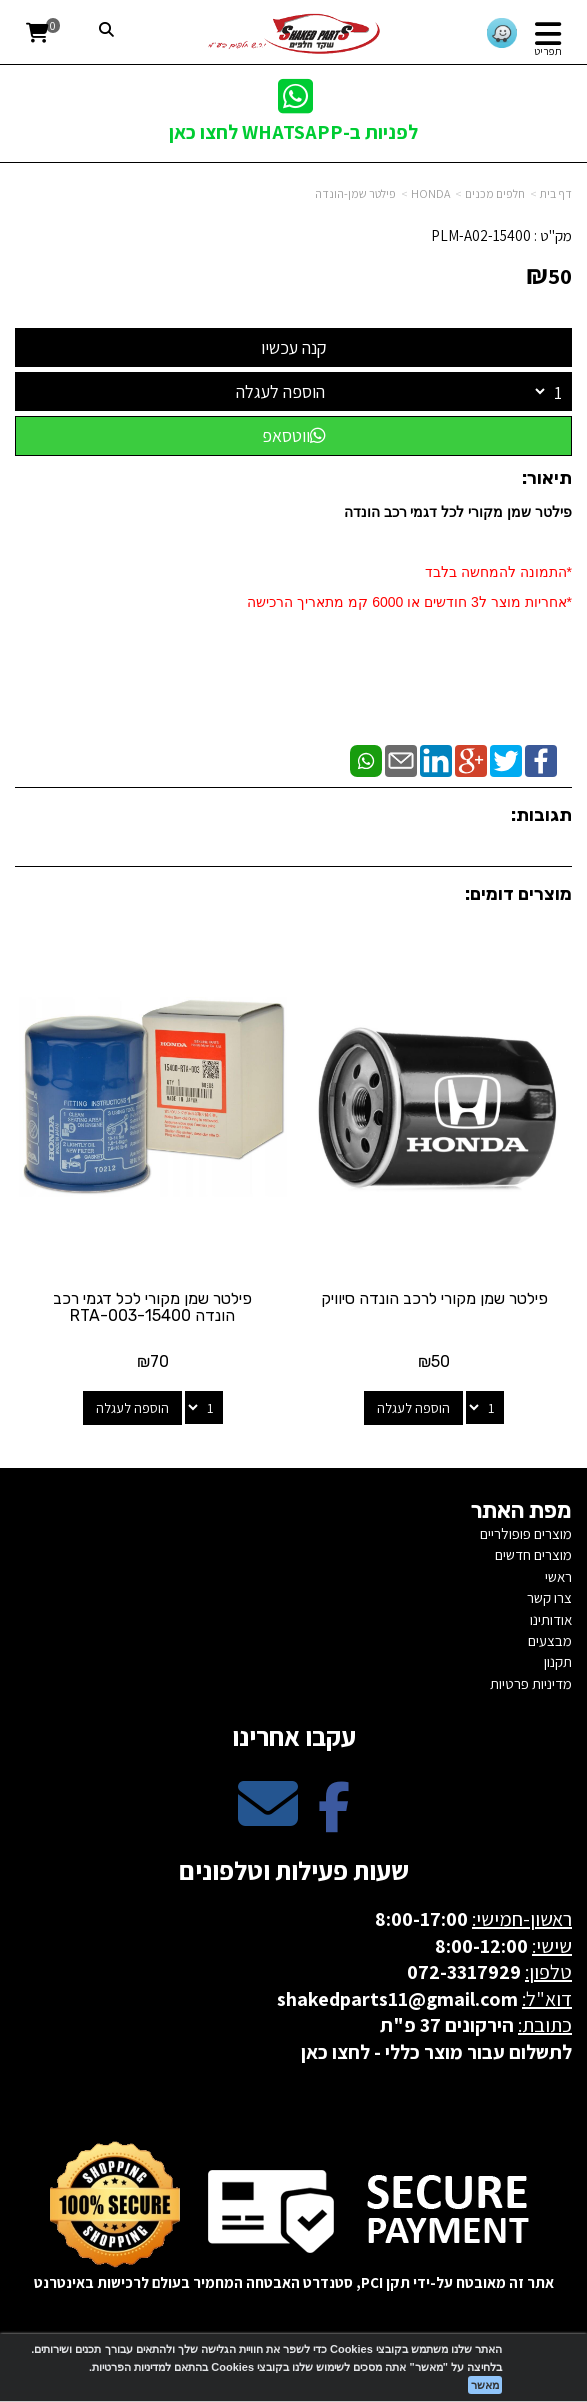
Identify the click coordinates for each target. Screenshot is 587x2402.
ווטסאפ (294, 435)
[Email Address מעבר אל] (268, 1820)
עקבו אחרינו (294, 1736)
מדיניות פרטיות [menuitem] (531, 1683)
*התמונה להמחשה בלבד (498, 572)
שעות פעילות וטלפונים (294, 1870)
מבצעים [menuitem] (550, 1640)
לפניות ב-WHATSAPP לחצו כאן (293, 132)
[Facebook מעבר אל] (334, 1820)
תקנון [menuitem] (558, 1661)
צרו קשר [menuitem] (549, 1597)
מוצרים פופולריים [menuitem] (526, 1533)
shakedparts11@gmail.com (397, 1999)
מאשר (485, 2385)
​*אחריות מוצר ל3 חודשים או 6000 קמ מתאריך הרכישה (409, 602)
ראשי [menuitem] (558, 1576)
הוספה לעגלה (280, 391)
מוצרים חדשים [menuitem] (533, 1554)
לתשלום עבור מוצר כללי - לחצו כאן (436, 2052)
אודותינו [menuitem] (551, 1619)
